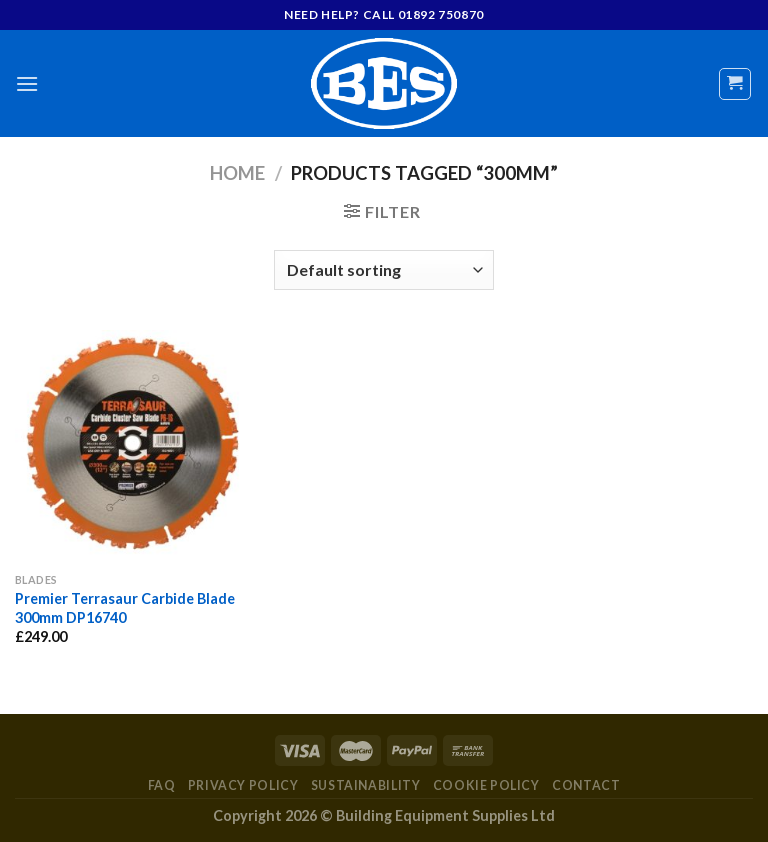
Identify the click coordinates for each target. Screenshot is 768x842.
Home (237, 173)
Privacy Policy (243, 785)
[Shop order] (384, 270)
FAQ (162, 785)
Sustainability (366, 785)
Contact (586, 785)
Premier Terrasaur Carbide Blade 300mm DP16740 (125, 608)
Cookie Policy (486, 785)
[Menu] (27, 83)
